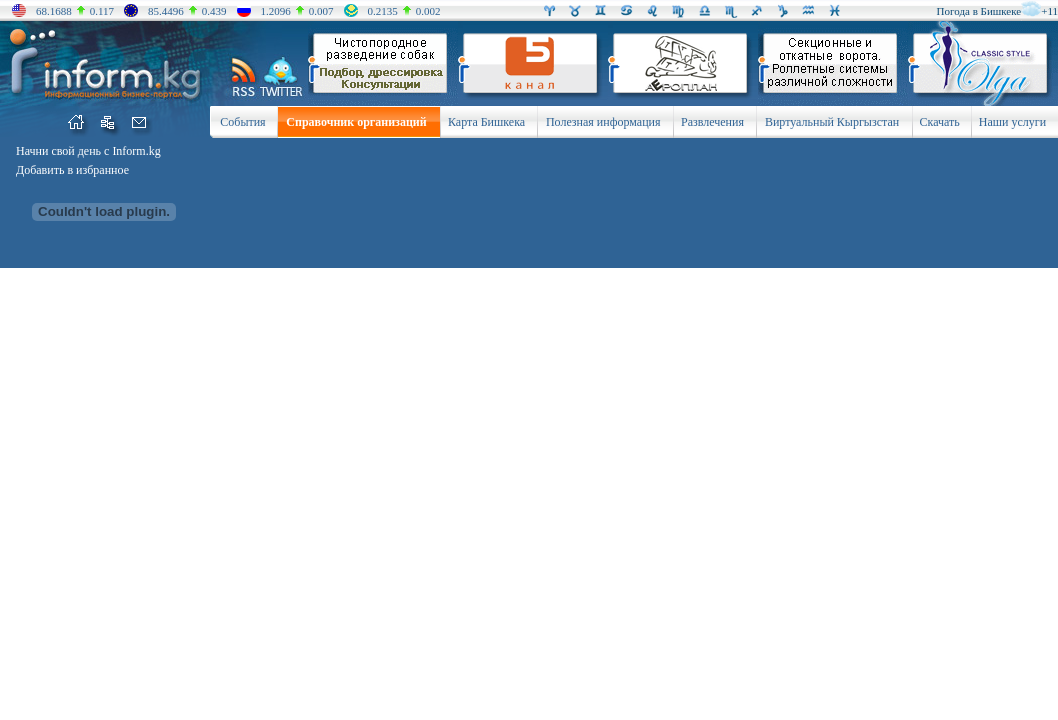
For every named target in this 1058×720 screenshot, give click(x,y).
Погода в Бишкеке (979, 11)
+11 (1049, 11)
